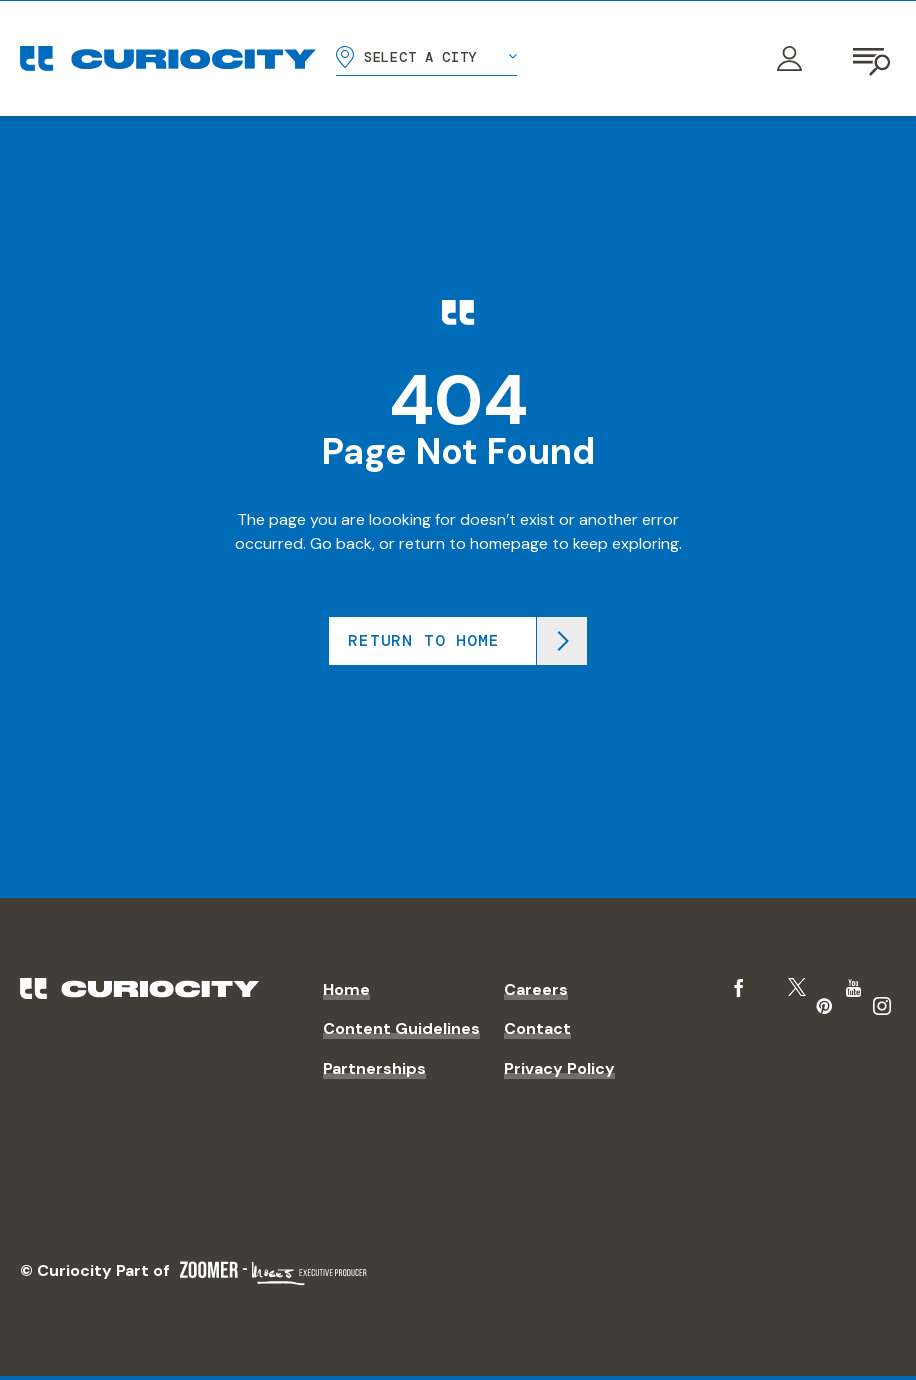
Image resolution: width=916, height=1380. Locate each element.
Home (346, 989)
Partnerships (374, 1068)
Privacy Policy (559, 1068)
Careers (536, 989)
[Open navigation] (874, 59)
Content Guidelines (401, 1028)
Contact (537, 1028)
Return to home (423, 640)
